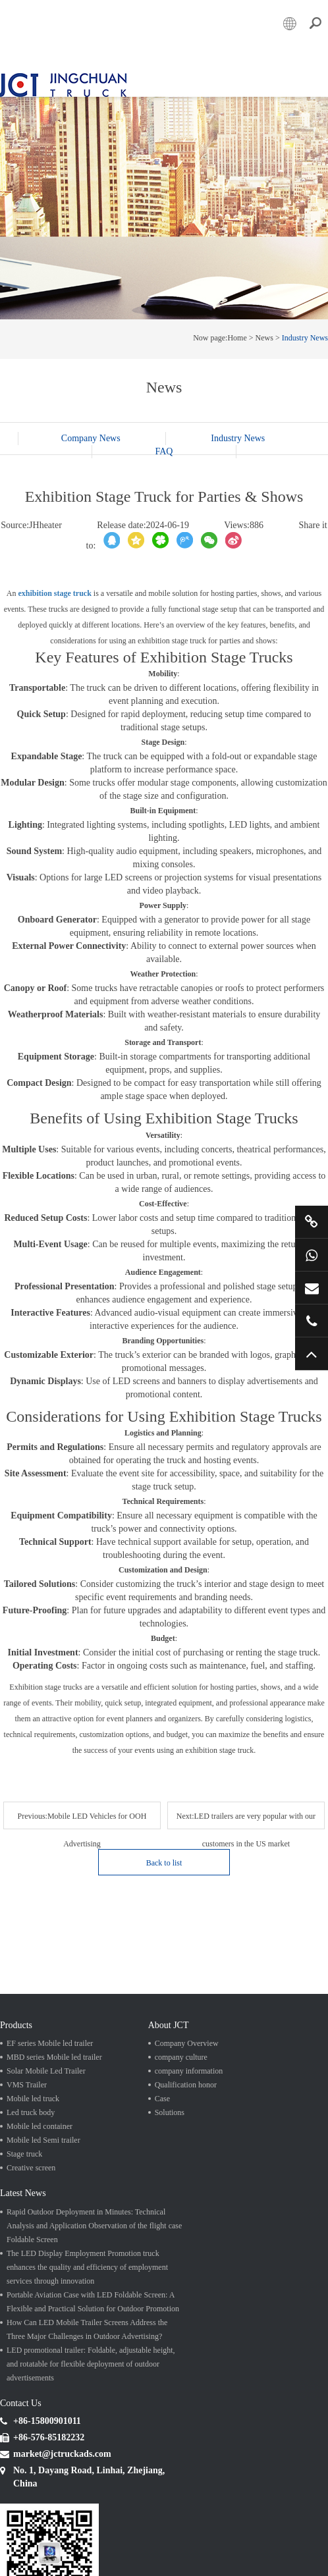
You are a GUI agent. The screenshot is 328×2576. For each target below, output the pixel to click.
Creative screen (31, 2130)
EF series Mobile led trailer (50, 2005)
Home (236, 329)
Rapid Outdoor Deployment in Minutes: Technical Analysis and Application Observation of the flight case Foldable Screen (94, 2186)
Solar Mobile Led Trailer (46, 2033)
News (264, 329)
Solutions (169, 2075)
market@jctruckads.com (311, 1288)
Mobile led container (39, 2088)
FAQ (164, 443)
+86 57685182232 (311, 1321)
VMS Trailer (27, 2047)
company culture (181, 2019)
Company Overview (187, 2005)
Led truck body (31, 2075)
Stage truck (24, 2116)
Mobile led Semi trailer (43, 2102)
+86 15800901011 (311, 1255)
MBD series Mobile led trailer (54, 2019)
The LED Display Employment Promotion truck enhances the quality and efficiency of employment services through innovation (87, 2228)
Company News (93, 430)
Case (162, 2061)
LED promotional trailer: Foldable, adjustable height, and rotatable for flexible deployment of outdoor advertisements (91, 2325)
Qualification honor (186, 2047)
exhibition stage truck (55, 584)
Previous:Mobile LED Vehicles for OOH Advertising (88, 1806)
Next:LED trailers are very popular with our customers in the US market (87, 1839)
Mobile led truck (33, 2061)
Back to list (252, 1825)
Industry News (305, 329)
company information (189, 2033)
